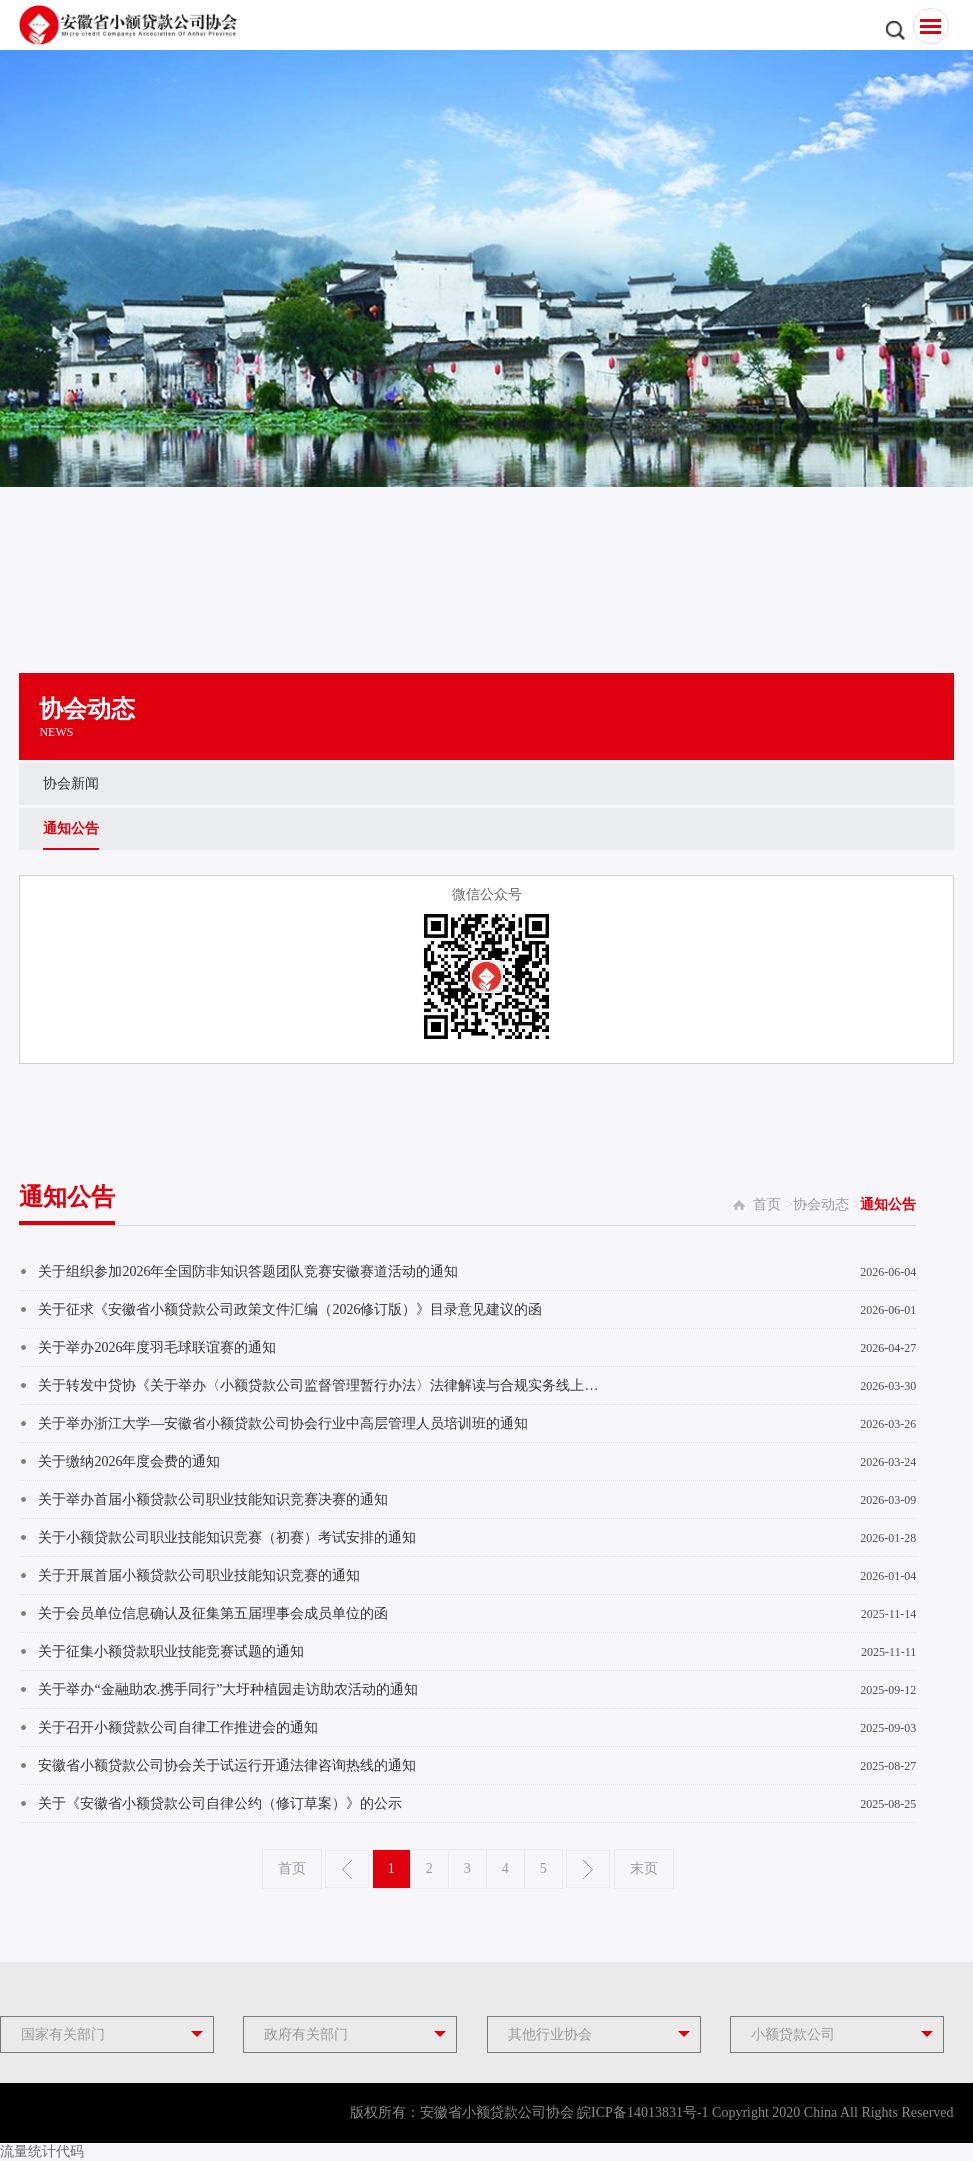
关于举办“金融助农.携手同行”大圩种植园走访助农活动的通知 (228, 1689)
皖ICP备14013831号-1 (642, 2112)
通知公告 (71, 828)
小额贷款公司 (793, 2034)
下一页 (588, 1869)
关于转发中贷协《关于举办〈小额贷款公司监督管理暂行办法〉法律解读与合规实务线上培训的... (320, 1385)
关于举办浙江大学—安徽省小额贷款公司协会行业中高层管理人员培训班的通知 (283, 1423)
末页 (644, 1868)
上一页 (347, 1869)
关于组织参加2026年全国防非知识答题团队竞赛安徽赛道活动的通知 (248, 1271)
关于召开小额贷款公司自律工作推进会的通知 (178, 1727)
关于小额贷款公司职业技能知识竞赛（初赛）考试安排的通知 (227, 1537)
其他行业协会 (550, 2034)
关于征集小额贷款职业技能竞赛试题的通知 (171, 1651)
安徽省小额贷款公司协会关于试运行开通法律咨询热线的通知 (227, 1765)
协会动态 (821, 1204)
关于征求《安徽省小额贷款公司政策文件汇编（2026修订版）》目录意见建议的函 (290, 1309)
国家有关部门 (63, 2034)
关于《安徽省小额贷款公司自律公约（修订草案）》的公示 (220, 1803)
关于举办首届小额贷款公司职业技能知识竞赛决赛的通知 (213, 1499)
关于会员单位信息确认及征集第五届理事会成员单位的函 (213, 1613)
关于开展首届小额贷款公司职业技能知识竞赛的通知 (199, 1575)
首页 (767, 1204)
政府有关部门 (306, 2034)
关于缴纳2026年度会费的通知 (129, 1461)
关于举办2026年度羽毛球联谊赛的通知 (157, 1347)
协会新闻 (71, 783)
